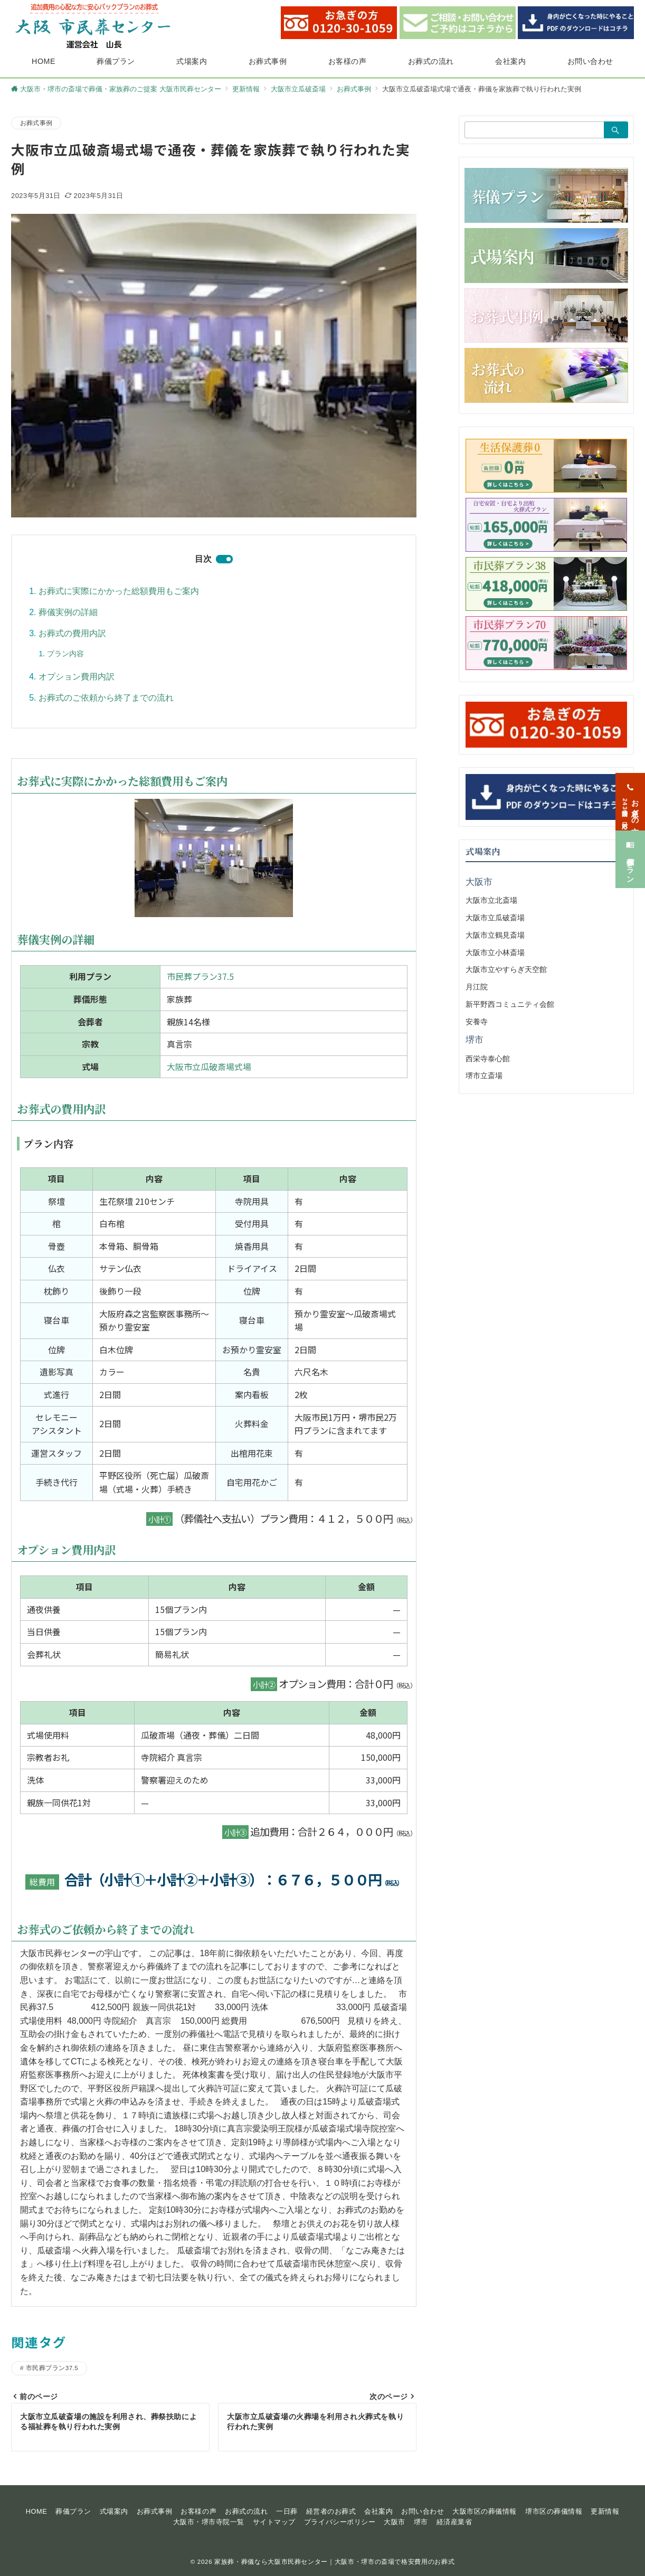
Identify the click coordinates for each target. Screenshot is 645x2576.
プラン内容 (65, 653)
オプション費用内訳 (77, 676)
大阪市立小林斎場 (495, 952)
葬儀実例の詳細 (68, 612)
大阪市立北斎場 (491, 900)
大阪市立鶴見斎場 (495, 935)
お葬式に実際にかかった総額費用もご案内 (119, 591)
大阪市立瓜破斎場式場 (209, 1066)
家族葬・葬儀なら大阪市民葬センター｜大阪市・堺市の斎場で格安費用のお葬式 (334, 2561)
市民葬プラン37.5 (200, 976)
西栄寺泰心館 (488, 1058)
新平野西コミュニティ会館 (510, 1004)
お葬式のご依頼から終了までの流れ (106, 697)
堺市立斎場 (484, 1075)
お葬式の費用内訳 (72, 633)
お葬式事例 (36, 122)
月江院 (477, 987)
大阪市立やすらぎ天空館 (506, 969)
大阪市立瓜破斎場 (495, 917)
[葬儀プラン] (630, 846)
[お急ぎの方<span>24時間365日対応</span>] (630, 788)
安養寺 (477, 1021)
